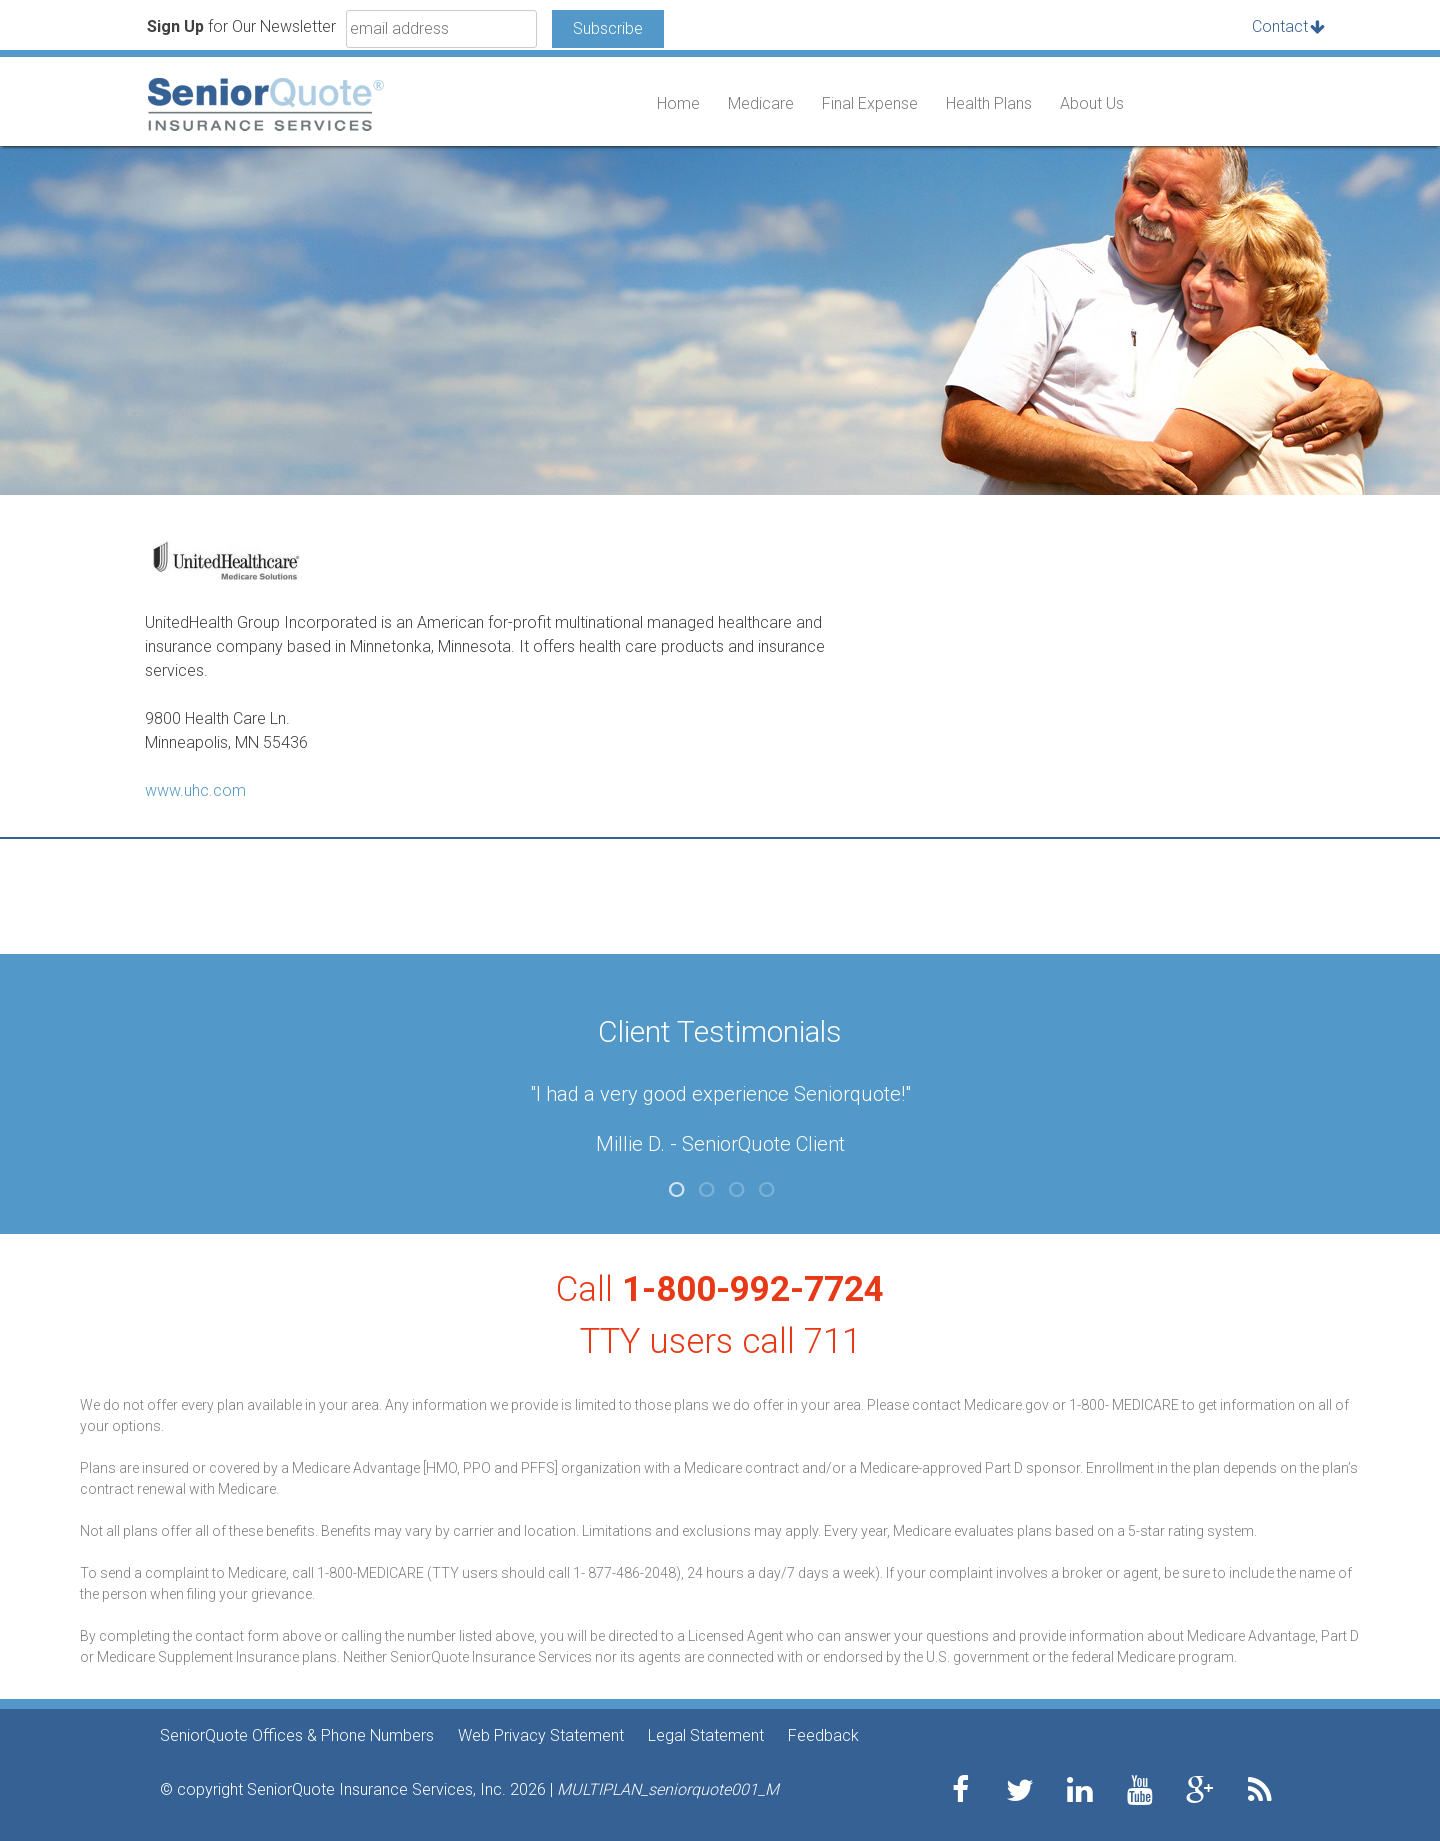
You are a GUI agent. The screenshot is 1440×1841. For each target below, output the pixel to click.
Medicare (761, 103)
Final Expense (870, 103)
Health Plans (989, 103)
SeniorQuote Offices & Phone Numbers (297, 1735)
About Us (1092, 103)
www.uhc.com (195, 790)
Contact (1280, 26)
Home (678, 103)
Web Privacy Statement (541, 1735)
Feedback (823, 1735)
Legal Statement (706, 1735)
